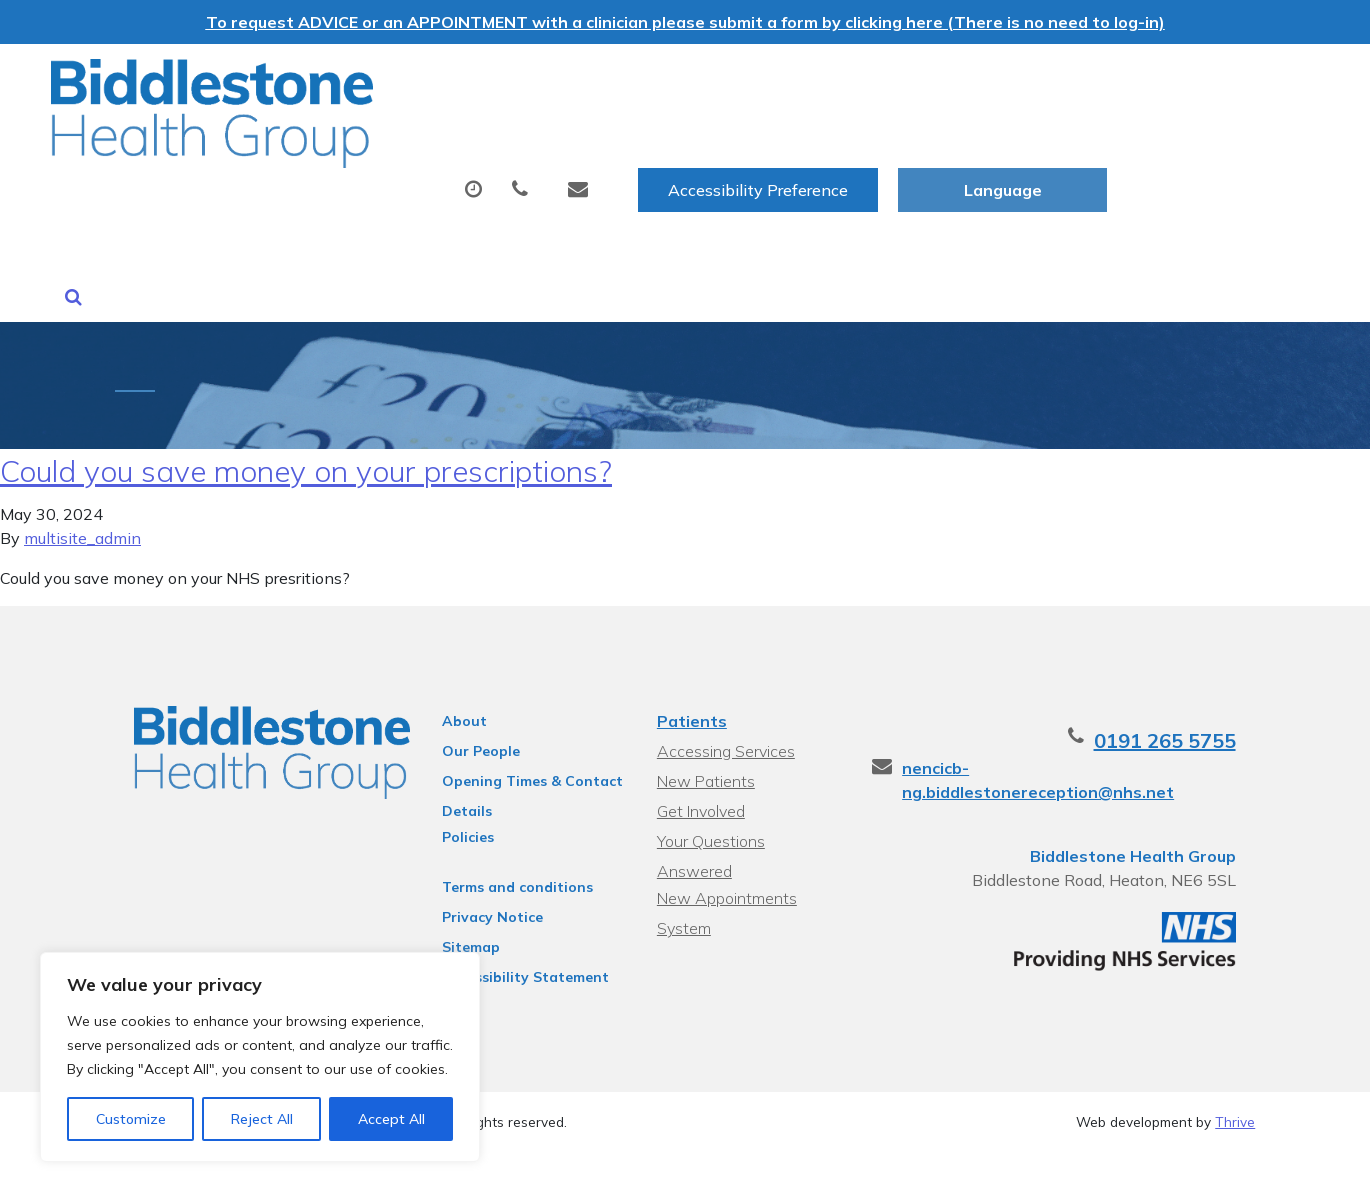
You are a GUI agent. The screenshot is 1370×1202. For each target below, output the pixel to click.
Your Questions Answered (749, 795)
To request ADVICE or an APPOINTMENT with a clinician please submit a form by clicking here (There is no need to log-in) (685, 22)
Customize (131, 1119)
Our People (472, 705)
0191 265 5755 (1184, 694)
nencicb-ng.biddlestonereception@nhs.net (1085, 722)
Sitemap (462, 901)
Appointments (501, 143)
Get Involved (700, 765)
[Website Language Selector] (1214, 81)
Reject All (262, 1119)
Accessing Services (725, 705)
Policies (459, 791)
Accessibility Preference (970, 81)
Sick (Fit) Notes (968, 143)
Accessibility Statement (516, 931)
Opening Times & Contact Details (523, 738)
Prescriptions (686, 143)
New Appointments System (726, 827)
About (331, 143)
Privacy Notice (483, 871)
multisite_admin (82, 492)
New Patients (1145, 143)
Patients (691, 675)
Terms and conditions (508, 841)
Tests (823, 143)
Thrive (1235, 1075)
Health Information (382, 213)
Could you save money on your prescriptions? (306, 425)
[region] (260, 1057)
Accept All (391, 1119)
